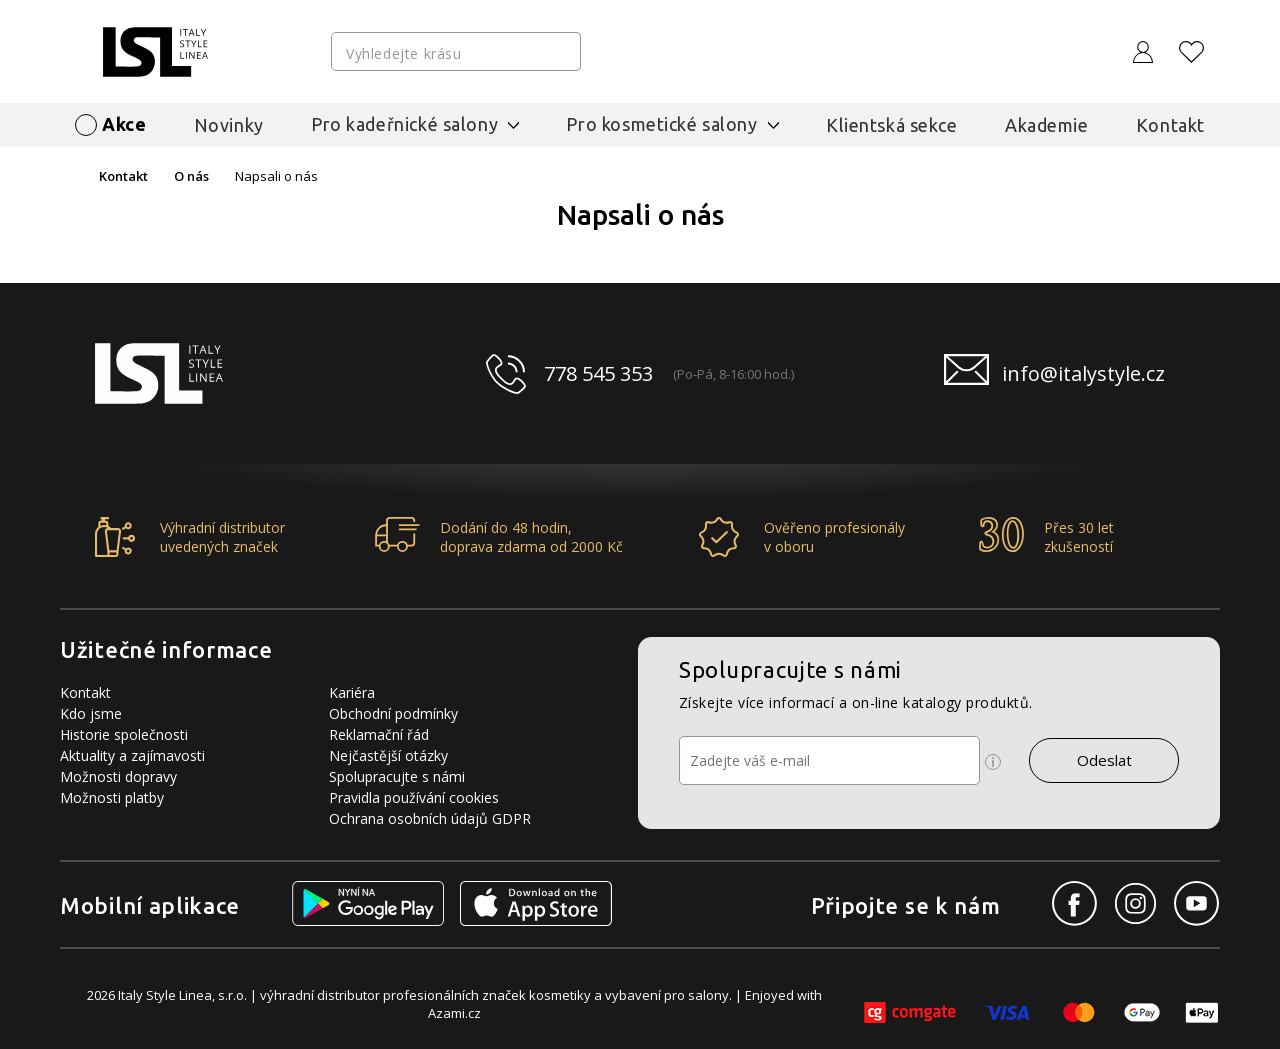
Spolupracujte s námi (397, 776)
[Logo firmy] (155, 52)
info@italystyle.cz (1083, 373)
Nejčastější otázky (388, 755)
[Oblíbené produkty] (1192, 52)
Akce (124, 124)
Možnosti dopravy (118, 776)
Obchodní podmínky (393, 713)
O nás (191, 176)
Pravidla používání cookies (414, 797)
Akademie (1047, 125)
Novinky (229, 125)
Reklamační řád (379, 734)
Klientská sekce (892, 125)
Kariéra (352, 692)
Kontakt (1170, 125)
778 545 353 (598, 373)
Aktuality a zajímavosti (132, 755)
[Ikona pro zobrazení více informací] (993, 762)
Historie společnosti (124, 734)
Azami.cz (454, 1013)
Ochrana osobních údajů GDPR (430, 818)
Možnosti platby (112, 797)
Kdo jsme (91, 713)
